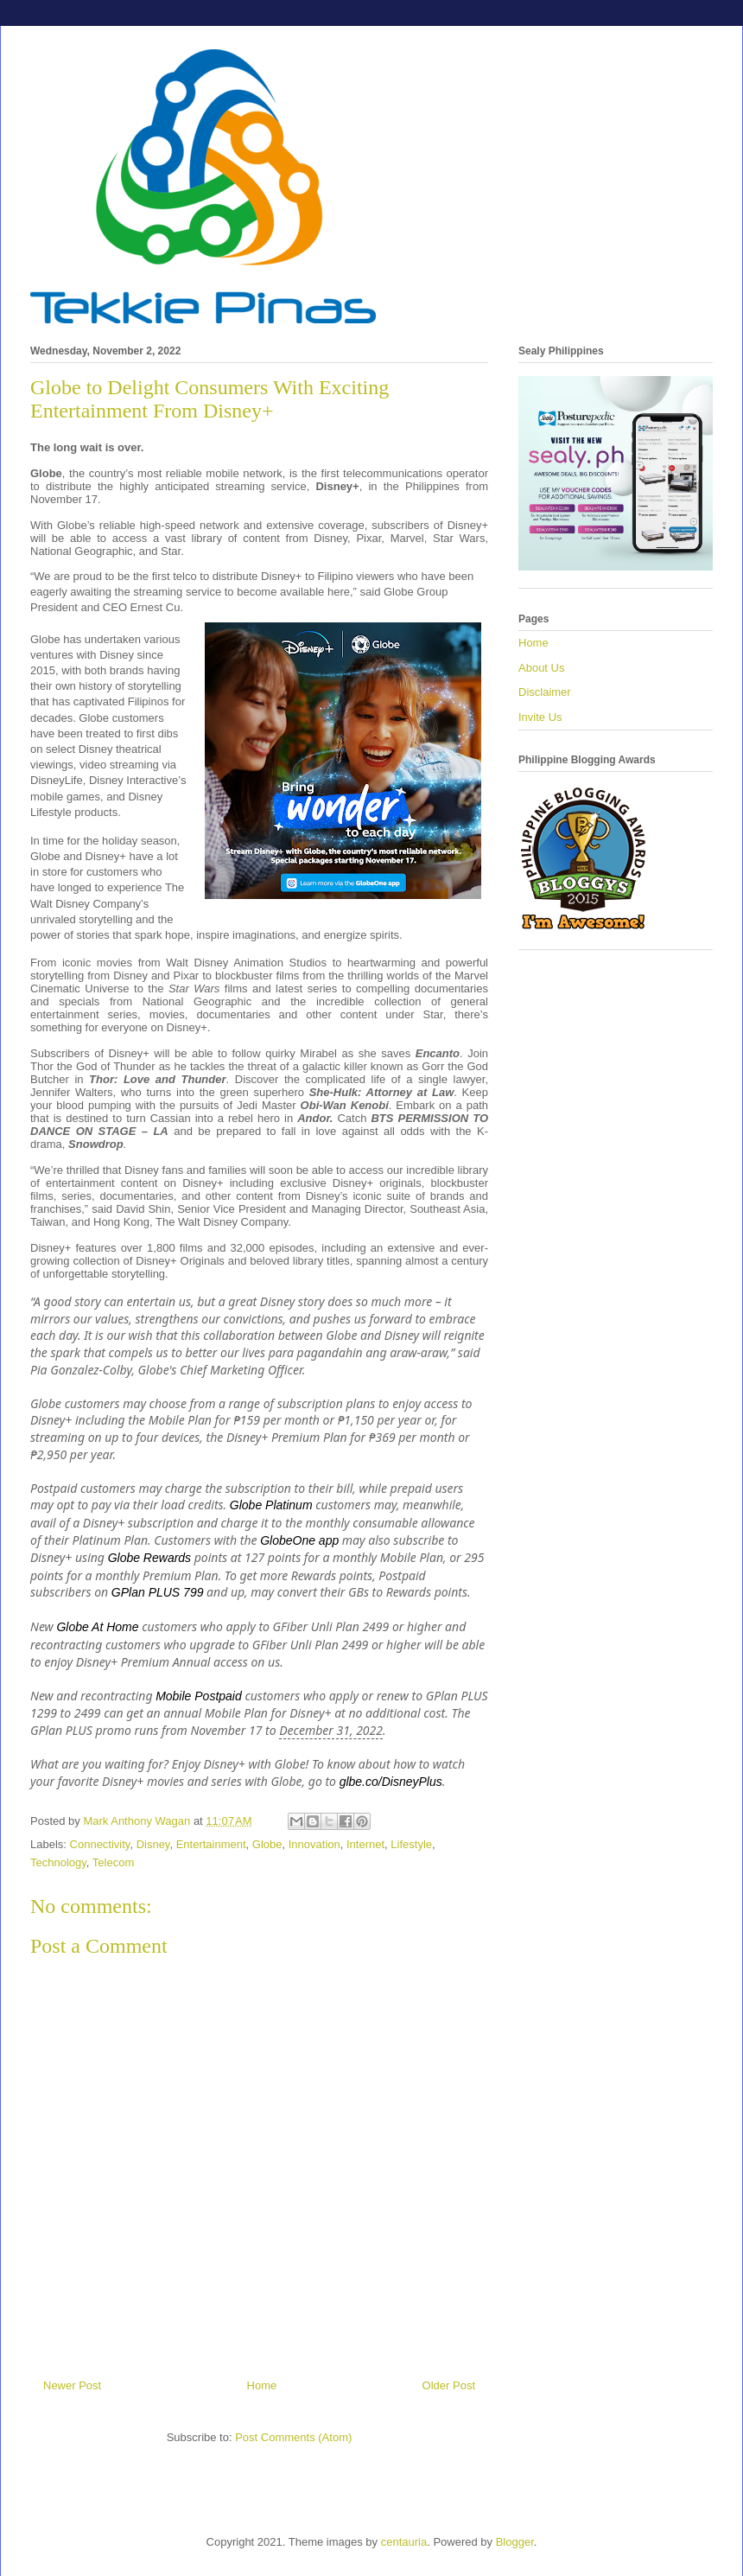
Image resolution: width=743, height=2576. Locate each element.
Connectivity (100, 1844)
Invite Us (540, 717)
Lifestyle (411, 1844)
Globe (267, 1844)
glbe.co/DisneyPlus (391, 1782)
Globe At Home (97, 1627)
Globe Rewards (150, 1558)
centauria (404, 2541)
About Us (541, 667)
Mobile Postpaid (199, 1696)
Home (262, 2385)
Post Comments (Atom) (293, 2437)
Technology (58, 1862)
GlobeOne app (299, 1540)
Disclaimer (544, 691)
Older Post (448, 2385)
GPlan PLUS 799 (157, 1592)
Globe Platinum (271, 1505)
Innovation (314, 1844)
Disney (153, 1844)
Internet (365, 1844)
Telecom (113, 1862)
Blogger (515, 2541)
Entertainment (211, 1844)
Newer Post (72, 2385)
